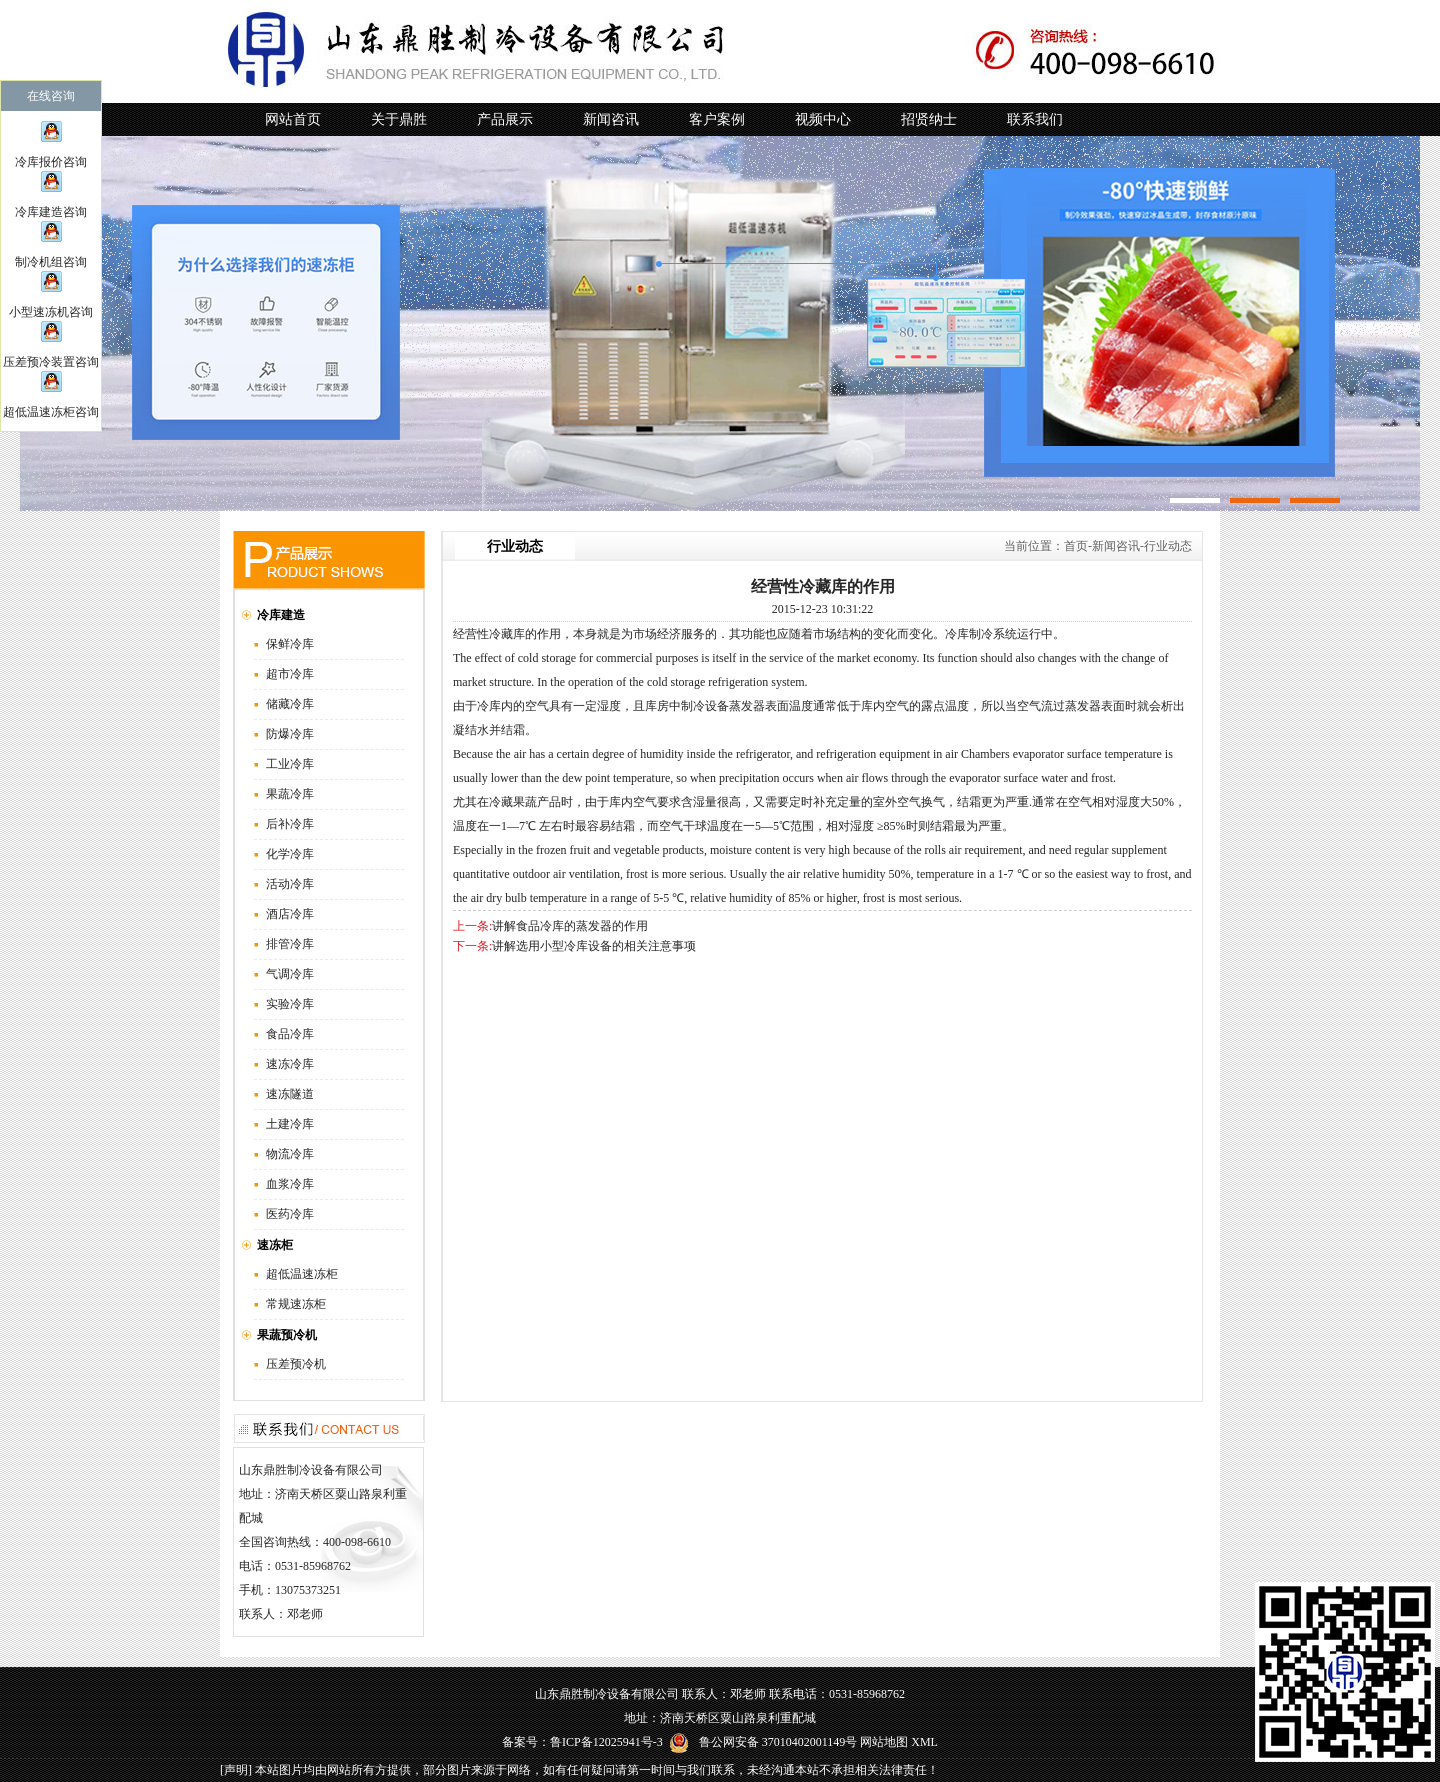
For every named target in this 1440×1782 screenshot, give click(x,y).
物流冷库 (290, 1154)
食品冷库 (290, 1034)
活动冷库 (290, 884)
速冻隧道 (290, 1094)
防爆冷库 (290, 734)
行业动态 (1168, 546)
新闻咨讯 (611, 119)
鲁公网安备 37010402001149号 (763, 1742)
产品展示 (505, 119)
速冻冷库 (290, 1064)
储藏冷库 (290, 704)
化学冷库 (290, 854)
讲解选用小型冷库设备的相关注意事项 (594, 946)
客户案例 (717, 119)
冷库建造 (281, 615)
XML (924, 1742)
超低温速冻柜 (302, 1274)
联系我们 (1035, 119)
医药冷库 (290, 1214)
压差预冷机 (296, 1364)
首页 (1076, 546)
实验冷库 (290, 1004)
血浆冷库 (290, 1184)
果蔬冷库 (290, 794)
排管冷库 (290, 944)
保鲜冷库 (290, 644)
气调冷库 (290, 974)
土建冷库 (290, 1124)
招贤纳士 (929, 119)
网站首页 (293, 119)
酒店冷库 (290, 914)
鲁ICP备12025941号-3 (606, 1742)
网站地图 (884, 1742)
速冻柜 (275, 1245)
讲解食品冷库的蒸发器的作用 (570, 926)
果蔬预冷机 (287, 1335)
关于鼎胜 (399, 119)
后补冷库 (290, 824)
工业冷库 (290, 764)
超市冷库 (290, 674)
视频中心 (823, 119)
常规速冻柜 (296, 1304)
